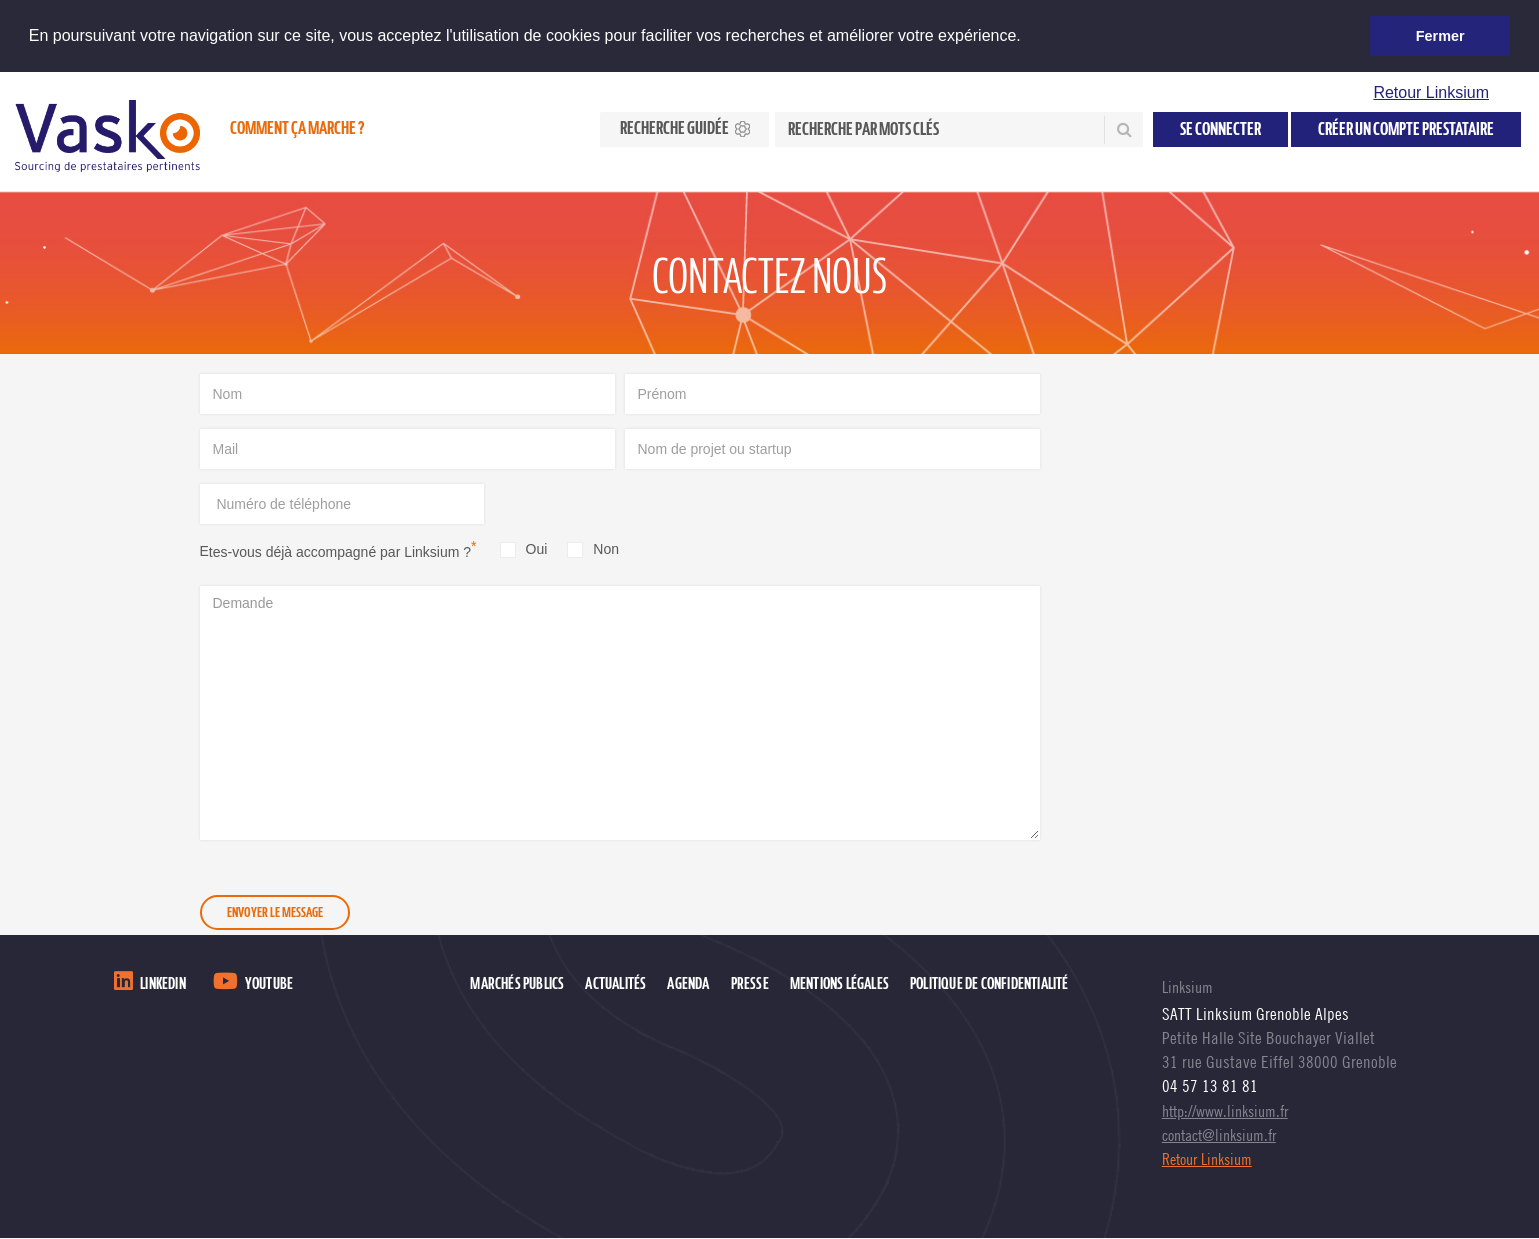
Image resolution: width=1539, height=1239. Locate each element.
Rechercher (1122, 130)
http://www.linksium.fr (1225, 1111)
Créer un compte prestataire (1406, 130)
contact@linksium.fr (1219, 1135)
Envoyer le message (275, 913)
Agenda (688, 984)
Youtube (269, 984)
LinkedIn (163, 984)
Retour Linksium (1431, 92)
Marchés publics (517, 984)
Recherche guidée (674, 129)
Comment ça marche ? (297, 129)
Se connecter (1220, 130)
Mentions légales (839, 984)
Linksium (1187, 987)
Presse (750, 984)
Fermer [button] (1440, 36)
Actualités (615, 984)
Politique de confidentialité (989, 984)
